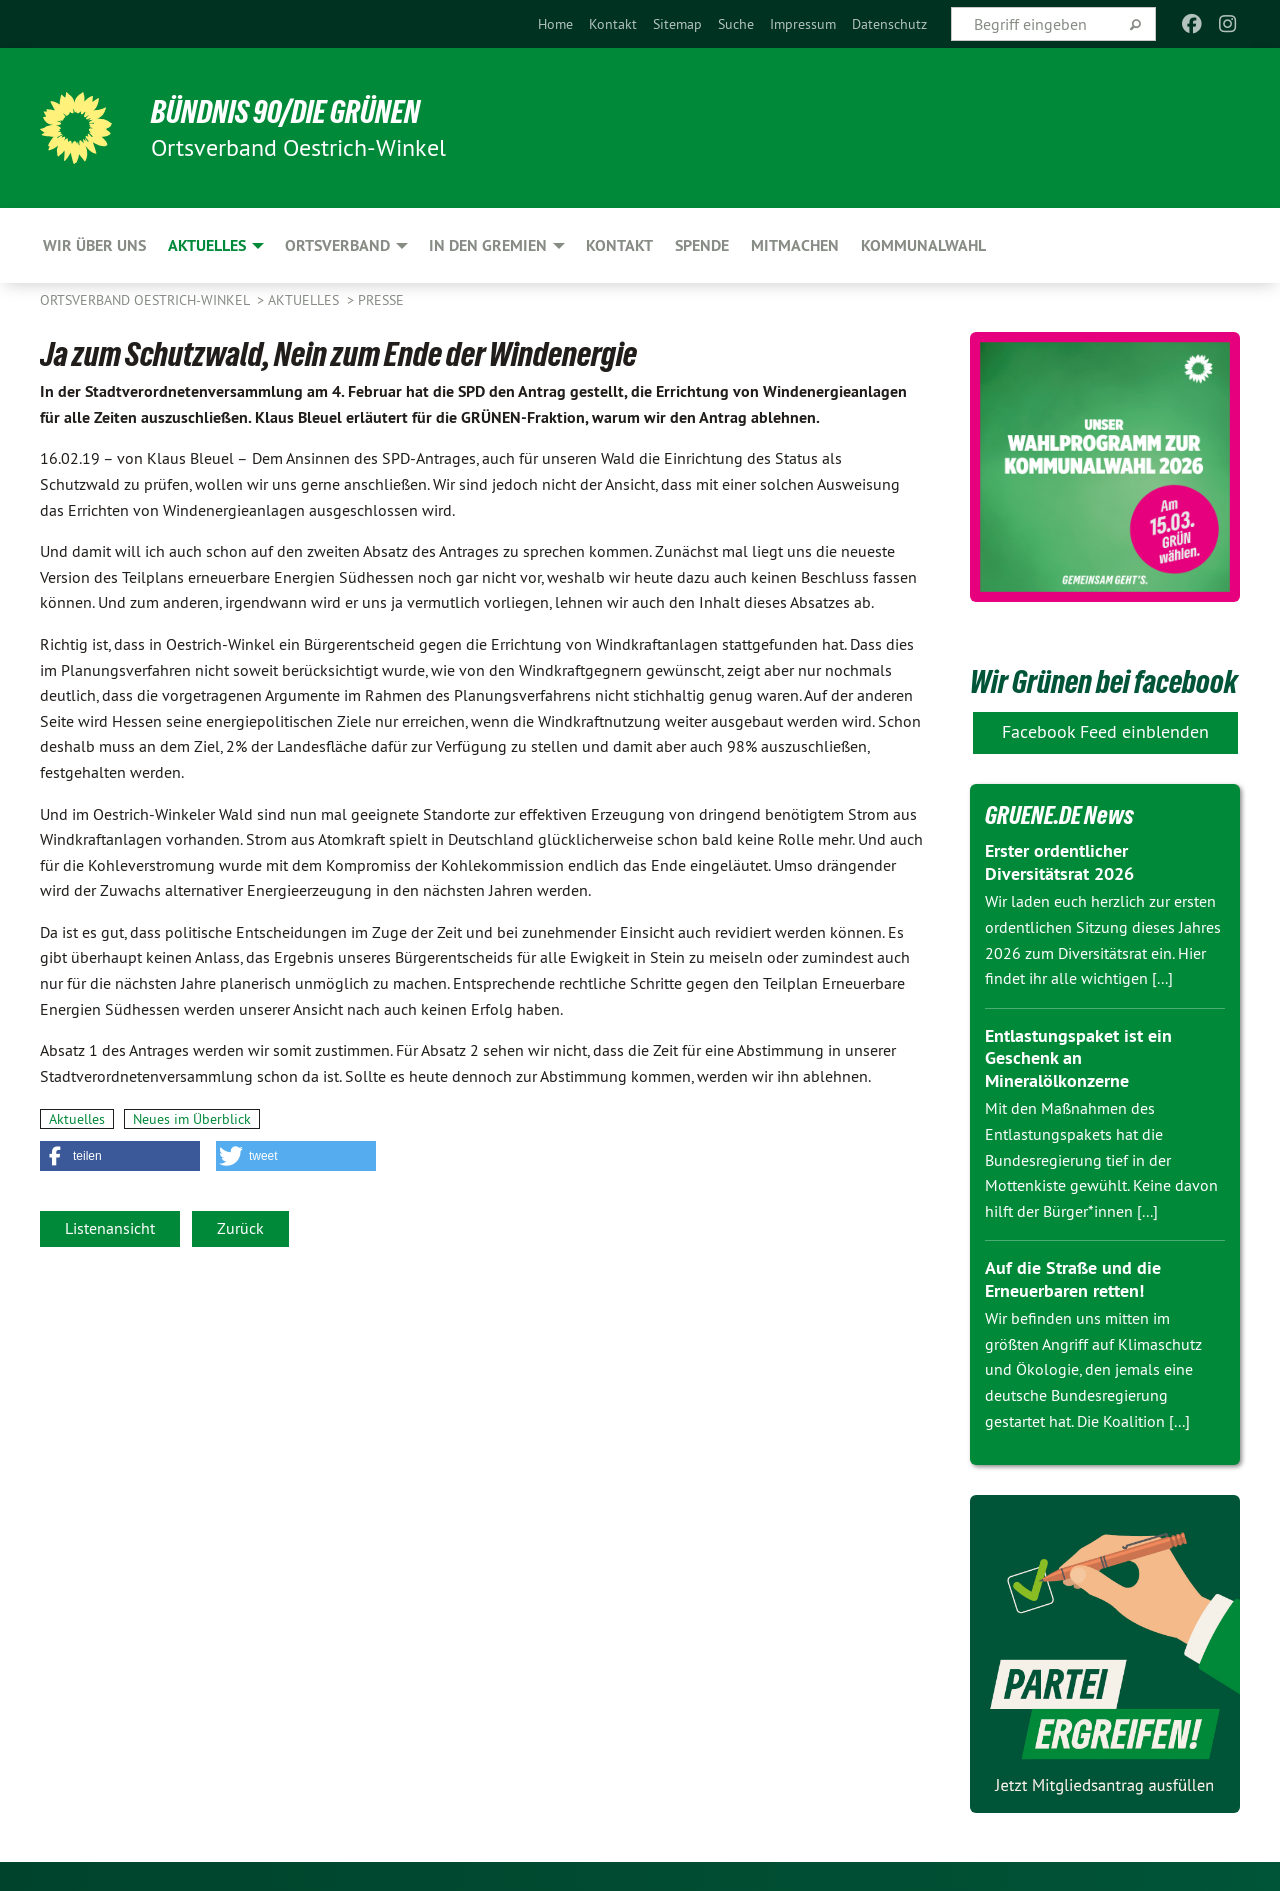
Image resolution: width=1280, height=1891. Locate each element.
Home (555, 24)
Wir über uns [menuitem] (94, 245)
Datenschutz (889, 24)
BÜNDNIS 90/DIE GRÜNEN (286, 112)
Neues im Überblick (192, 1119)
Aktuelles (305, 300)
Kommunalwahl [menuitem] (923, 245)
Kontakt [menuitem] (619, 245)
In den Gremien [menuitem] (488, 245)
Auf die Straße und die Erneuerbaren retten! (1073, 1279)
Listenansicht (110, 1228)
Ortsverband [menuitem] (337, 245)
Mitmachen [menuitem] (795, 245)
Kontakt (613, 24)
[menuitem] (555, 24)
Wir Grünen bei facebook (1104, 682)
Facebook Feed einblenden (1105, 730)
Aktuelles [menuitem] (207, 245)
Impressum (803, 24)
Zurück (240, 1228)
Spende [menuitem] (702, 245)
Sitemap (677, 24)
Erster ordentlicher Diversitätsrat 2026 (1059, 862)
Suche (736, 24)
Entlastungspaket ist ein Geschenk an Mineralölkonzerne (1078, 1057)
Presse (381, 300)
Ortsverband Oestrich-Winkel (146, 300)
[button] (120, 1156)
